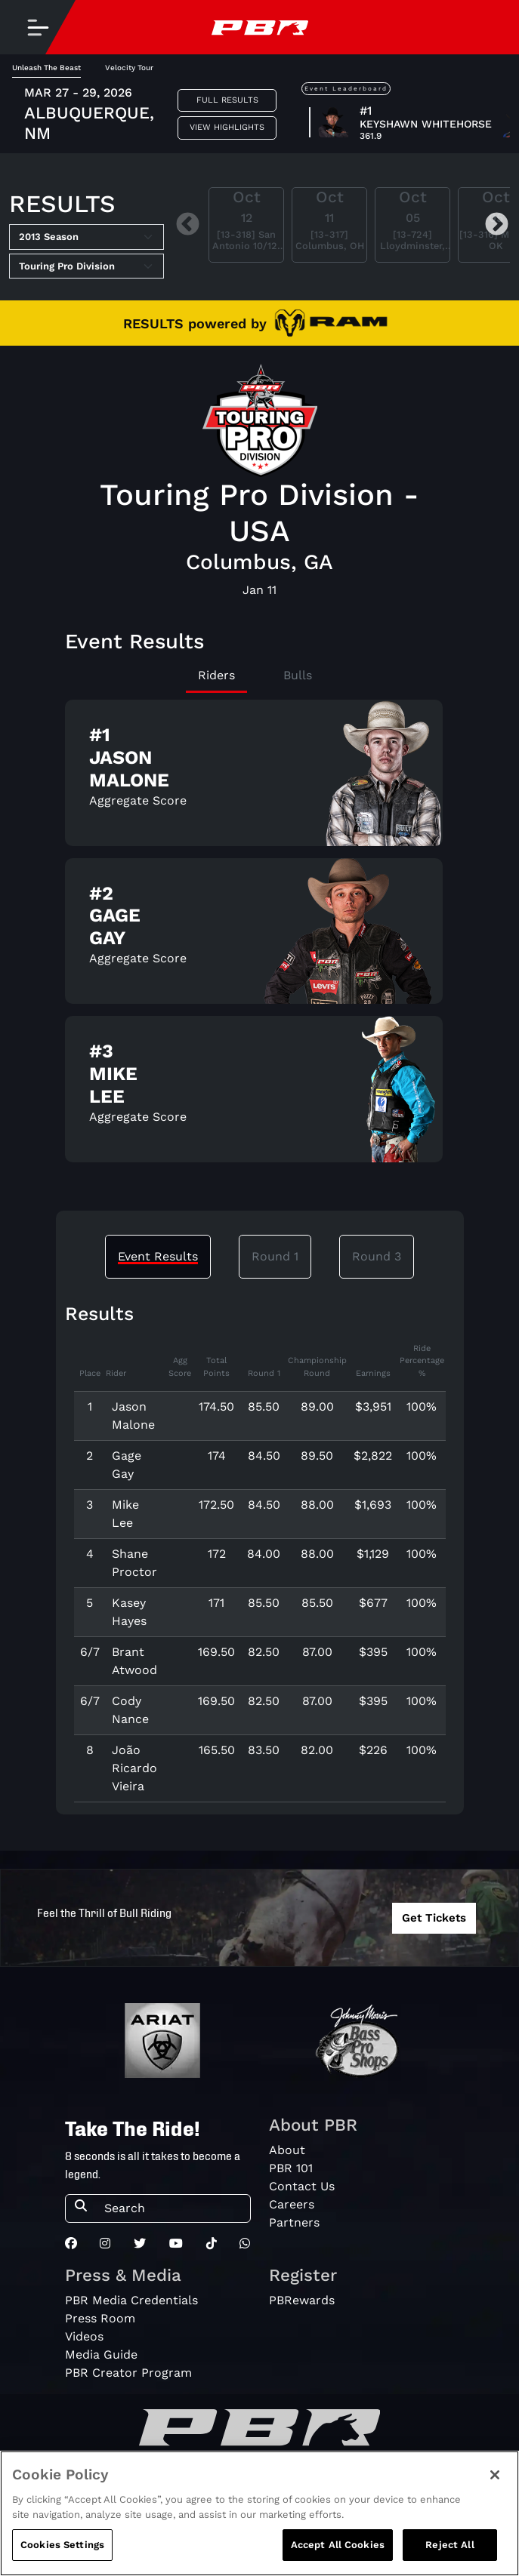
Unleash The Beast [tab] (46, 67)
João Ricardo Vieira (134, 1768)
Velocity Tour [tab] (129, 67)
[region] (259, 2513)
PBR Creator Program (128, 2372)
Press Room (100, 2318)
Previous (188, 225)
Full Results (227, 100)
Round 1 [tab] (275, 1256)
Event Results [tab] (158, 1256)
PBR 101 (291, 2168)
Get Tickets (434, 1918)
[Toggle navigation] (38, 27)
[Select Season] (86, 237)
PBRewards (302, 2300)
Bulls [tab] (297, 675)
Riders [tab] (216, 675)
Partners (294, 2222)
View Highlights (227, 127)
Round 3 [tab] (376, 1256)
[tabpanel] (260, 937)
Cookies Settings (62, 2544)
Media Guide (101, 2354)
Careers (291, 2204)
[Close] (494, 2474)
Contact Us (302, 2186)
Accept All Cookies (338, 2544)
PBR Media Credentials (131, 2300)
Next (496, 225)
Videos (84, 2336)
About (287, 2150)
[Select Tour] (86, 266)
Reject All (449, 2544)
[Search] (172, 2208)
